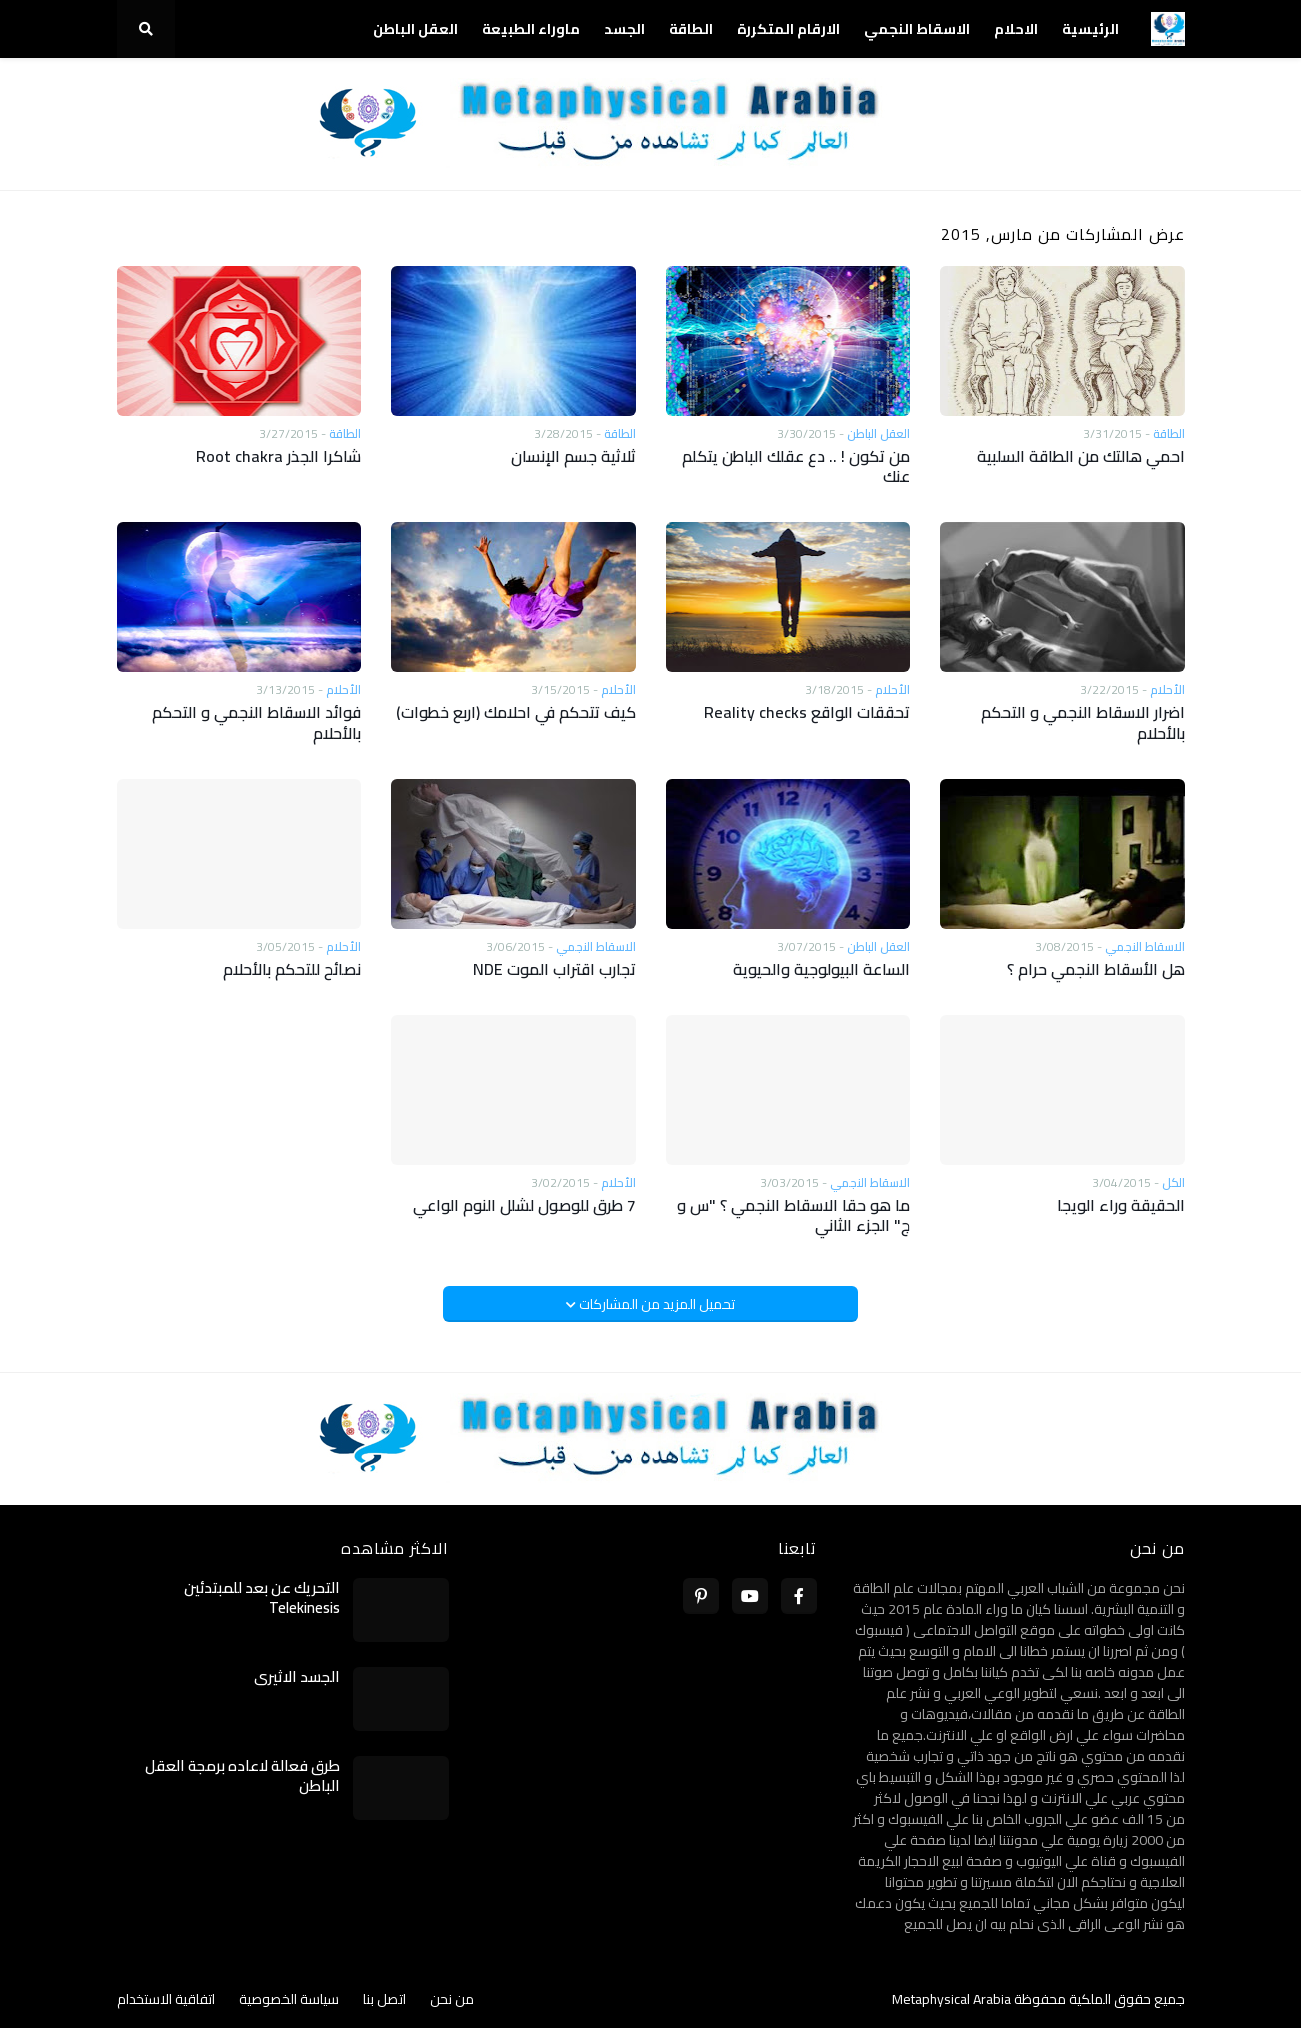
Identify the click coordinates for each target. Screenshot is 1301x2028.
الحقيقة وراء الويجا (1121, 1205)
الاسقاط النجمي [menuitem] (917, 29)
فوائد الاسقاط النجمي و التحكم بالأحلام (256, 723)
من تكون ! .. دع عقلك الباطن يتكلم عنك (796, 467)
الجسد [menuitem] (624, 29)
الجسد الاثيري (297, 1677)
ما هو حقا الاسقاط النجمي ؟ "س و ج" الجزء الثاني (793, 1216)
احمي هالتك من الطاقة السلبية (1081, 456)
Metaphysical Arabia (951, 1999)
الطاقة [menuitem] (691, 29)
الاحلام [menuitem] (1016, 29)
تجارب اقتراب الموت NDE (554, 969)
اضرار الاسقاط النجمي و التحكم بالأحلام (1083, 723)
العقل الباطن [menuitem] (415, 29)
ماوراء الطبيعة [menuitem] (531, 29)
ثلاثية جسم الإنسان (573, 456)
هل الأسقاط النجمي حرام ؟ (1096, 969)
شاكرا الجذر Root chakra (278, 456)
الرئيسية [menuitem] (1090, 29)
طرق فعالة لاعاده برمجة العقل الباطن (242, 1775)
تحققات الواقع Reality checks (807, 712)
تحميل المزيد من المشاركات (655, 1304)
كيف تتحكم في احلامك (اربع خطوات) (516, 712)
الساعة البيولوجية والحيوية (821, 969)
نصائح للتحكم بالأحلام (292, 969)
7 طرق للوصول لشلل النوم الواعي (524, 1205)
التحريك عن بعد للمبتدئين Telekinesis (262, 1597)
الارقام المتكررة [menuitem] (788, 29)
